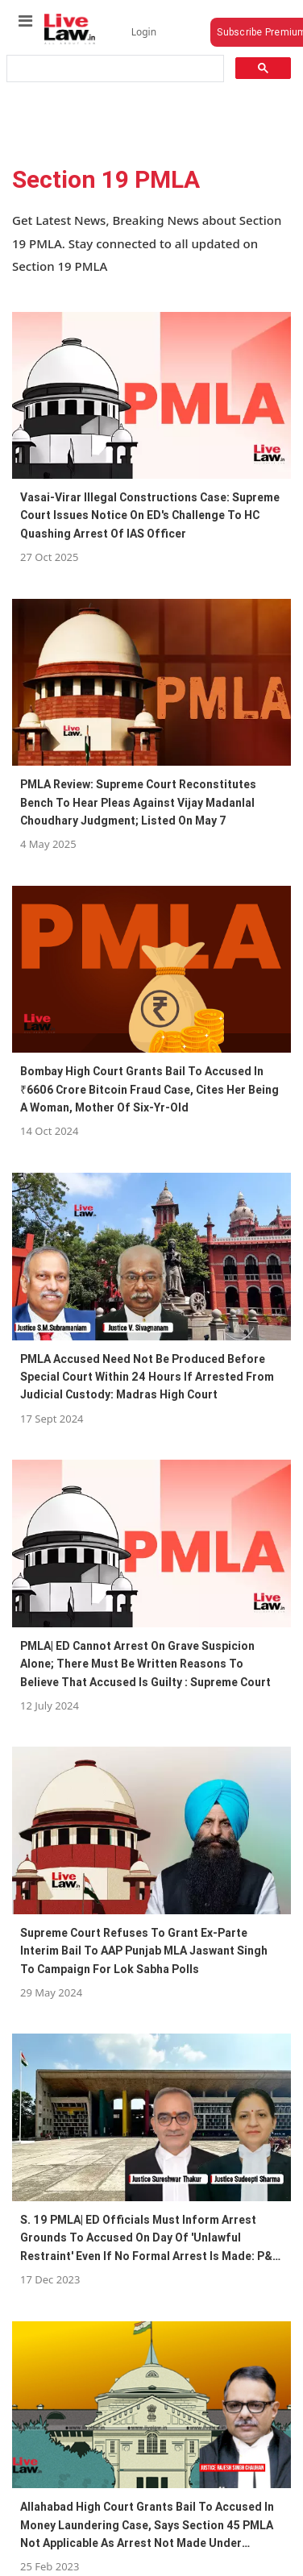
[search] (114, 69)
